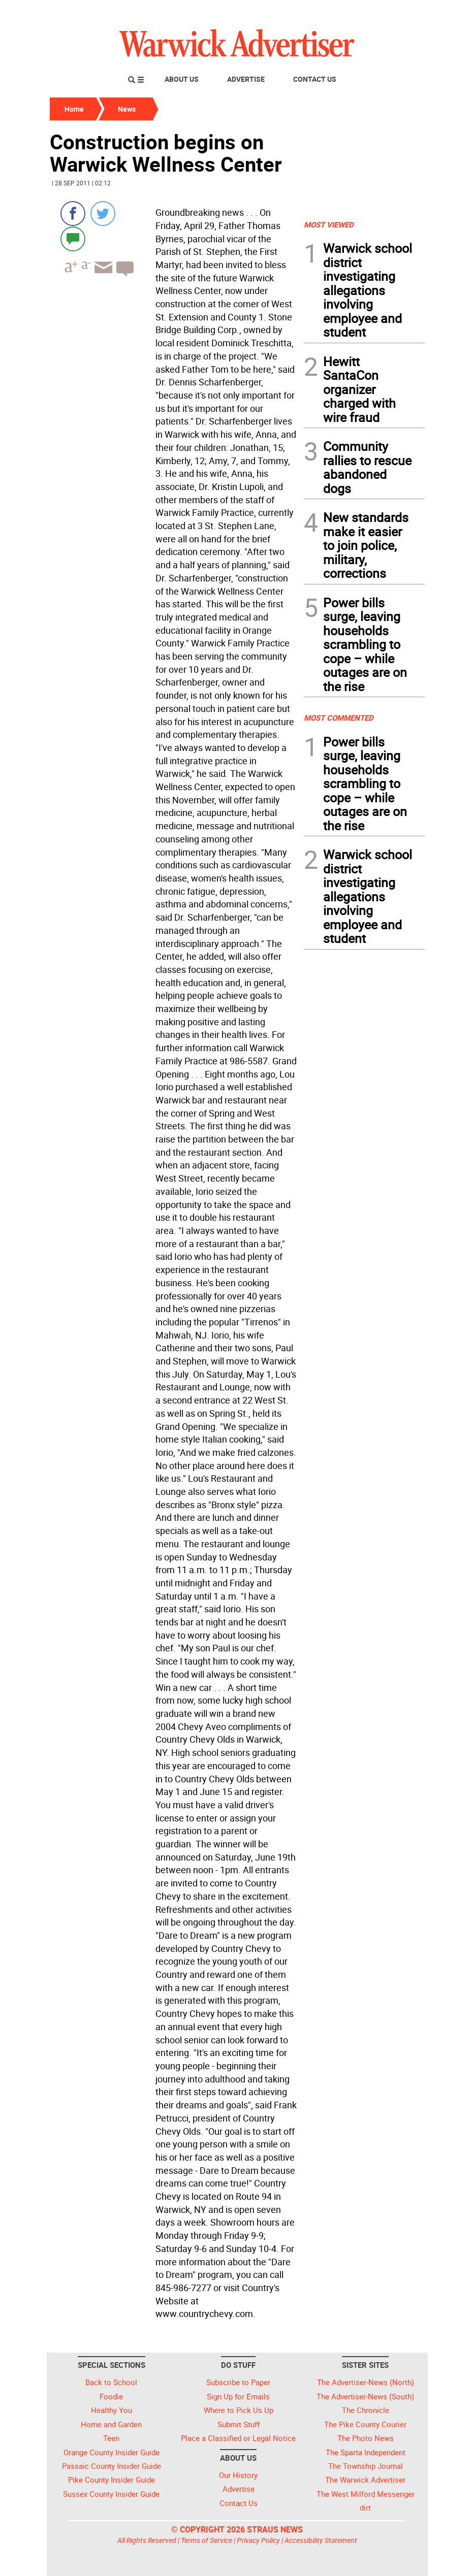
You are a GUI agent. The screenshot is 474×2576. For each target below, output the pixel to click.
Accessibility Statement (321, 2540)
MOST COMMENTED (338, 717)
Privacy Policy (258, 2540)
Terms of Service (206, 2540)
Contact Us (314, 79)
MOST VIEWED (329, 224)
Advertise (246, 79)
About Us (182, 79)
